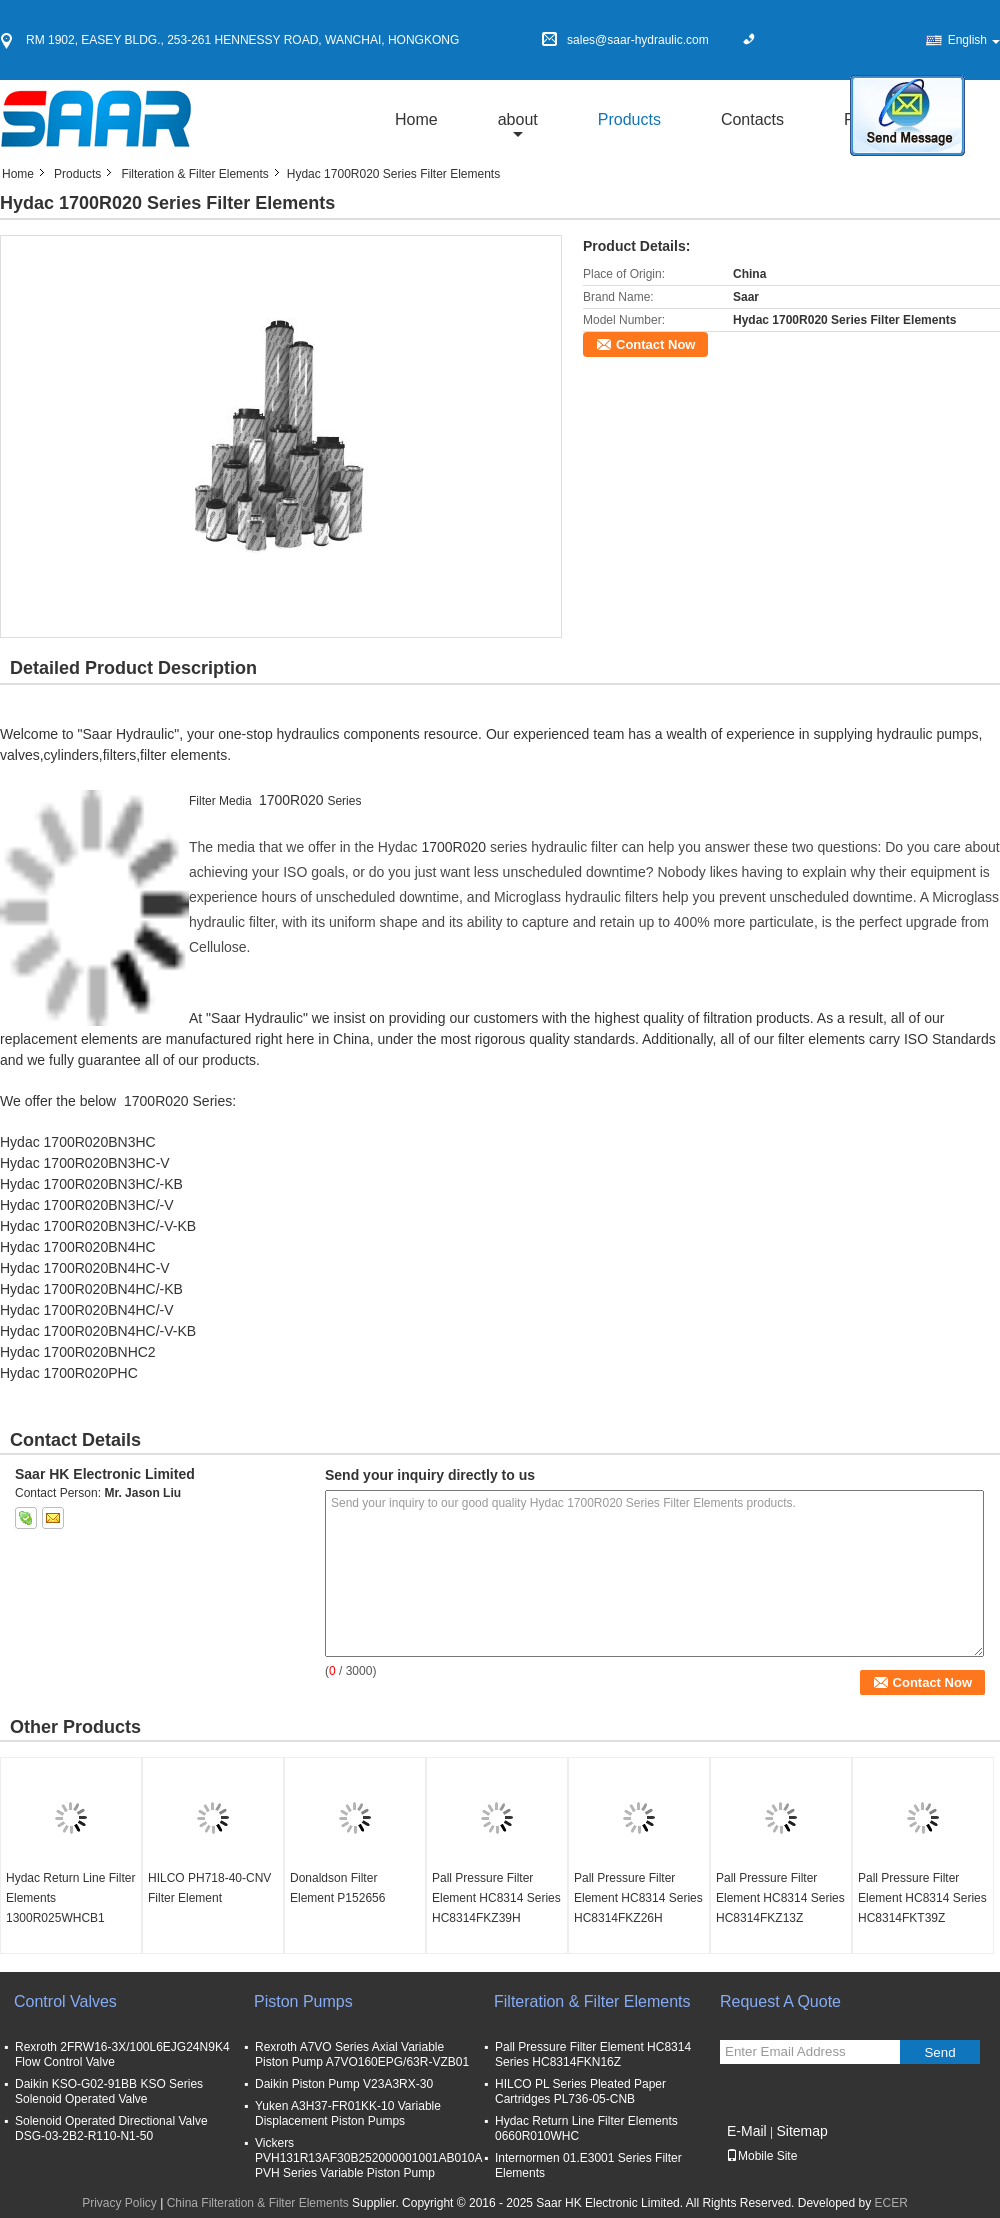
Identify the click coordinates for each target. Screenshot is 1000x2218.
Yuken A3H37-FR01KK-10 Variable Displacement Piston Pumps (348, 2113)
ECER (891, 2203)
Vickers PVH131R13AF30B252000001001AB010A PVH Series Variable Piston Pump (368, 2158)
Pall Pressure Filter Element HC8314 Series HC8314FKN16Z (593, 2054)
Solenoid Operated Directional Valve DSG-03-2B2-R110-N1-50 (111, 2128)
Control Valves (65, 2001)
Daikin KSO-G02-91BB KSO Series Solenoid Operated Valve (109, 2091)
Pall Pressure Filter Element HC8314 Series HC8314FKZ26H (638, 1898)
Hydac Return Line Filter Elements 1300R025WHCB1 (70, 1898)
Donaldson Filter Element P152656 (337, 1888)
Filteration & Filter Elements (194, 174)
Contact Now (655, 344)
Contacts (752, 119)
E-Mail (747, 2131)
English (974, 40)
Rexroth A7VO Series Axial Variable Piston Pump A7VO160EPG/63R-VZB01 (362, 2054)
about (518, 119)
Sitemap (801, 2131)
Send (939, 2052)
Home (416, 119)
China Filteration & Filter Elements (258, 2203)
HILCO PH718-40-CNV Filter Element (209, 1888)
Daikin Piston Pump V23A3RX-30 (344, 2084)
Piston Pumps (303, 2001)
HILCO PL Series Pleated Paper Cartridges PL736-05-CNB (580, 2091)
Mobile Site (761, 2156)
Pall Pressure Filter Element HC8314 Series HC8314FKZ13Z (780, 1898)
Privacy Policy (119, 2203)
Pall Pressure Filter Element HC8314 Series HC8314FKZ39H (496, 1898)
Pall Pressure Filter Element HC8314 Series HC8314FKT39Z (922, 1898)
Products (629, 119)
